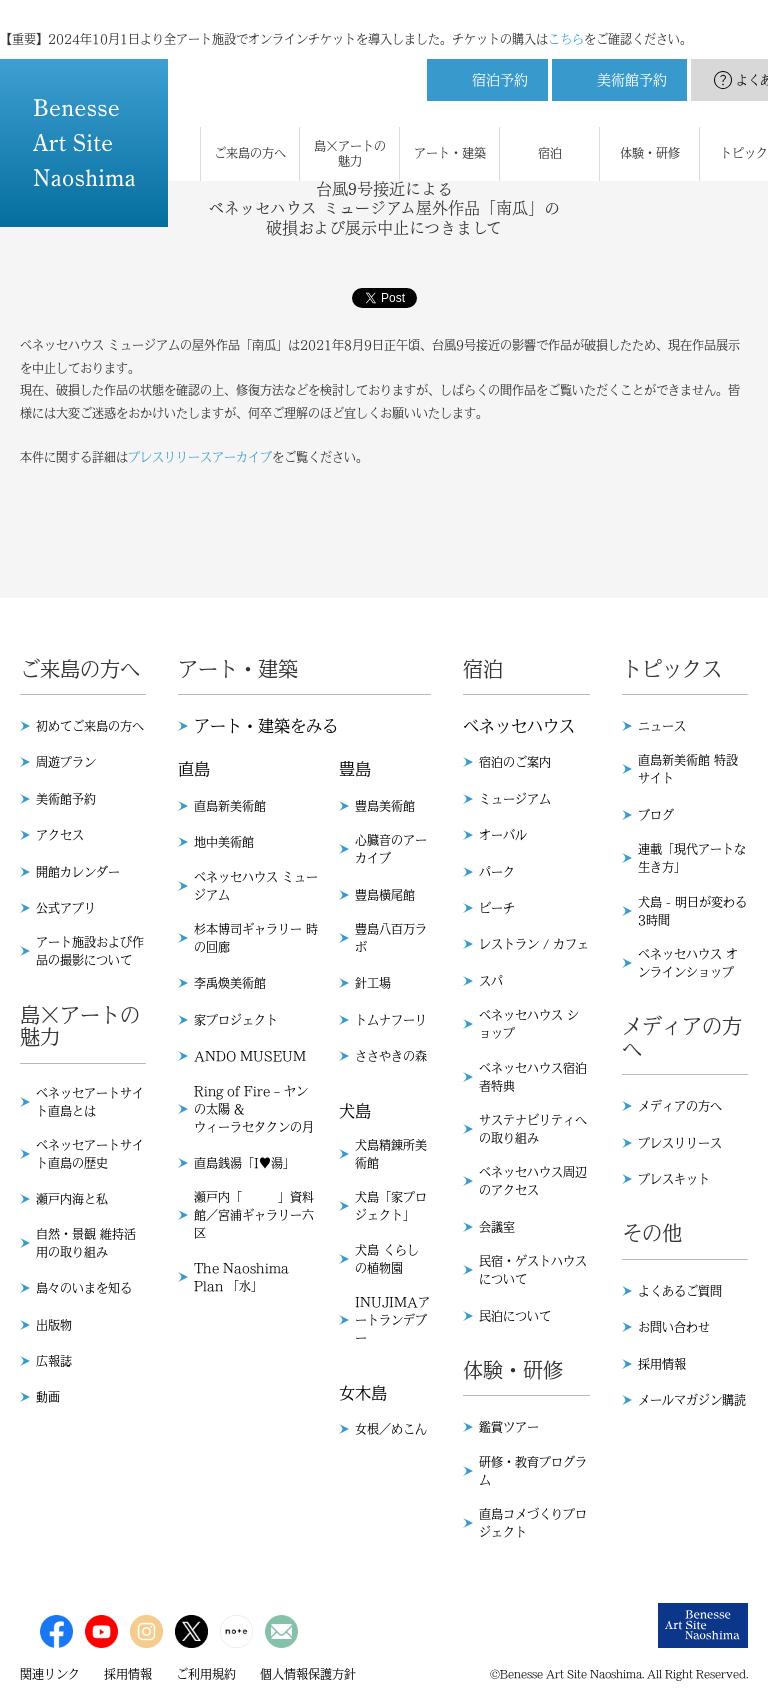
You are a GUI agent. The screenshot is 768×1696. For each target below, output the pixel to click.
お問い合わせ (674, 1327)
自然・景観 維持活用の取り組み (86, 1243)
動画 (48, 1397)
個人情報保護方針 (308, 1674)
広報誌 (54, 1361)
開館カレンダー (78, 872)
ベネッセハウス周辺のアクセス (533, 1181)
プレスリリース (680, 1143)
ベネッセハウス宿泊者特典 (533, 1077)
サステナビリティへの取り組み (533, 1129)
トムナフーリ (391, 1020)
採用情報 (662, 1364)
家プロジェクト (236, 1020)
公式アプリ (66, 908)
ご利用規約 (206, 1674)
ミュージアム (515, 799)
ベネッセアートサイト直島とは (90, 1102)
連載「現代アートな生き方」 (692, 858)
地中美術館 (224, 842)
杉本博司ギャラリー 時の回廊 (256, 938)
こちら (566, 20)
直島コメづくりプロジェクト (533, 1523)
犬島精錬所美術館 (391, 1154)
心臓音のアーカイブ (391, 849)
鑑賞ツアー (509, 1427)
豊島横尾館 (385, 895)
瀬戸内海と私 (72, 1199)
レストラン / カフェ (534, 944)
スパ (491, 981)
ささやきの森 (391, 1056)
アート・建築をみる (266, 726)
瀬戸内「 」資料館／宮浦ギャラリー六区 (254, 1215)
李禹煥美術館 (230, 983)
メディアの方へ (680, 1106)
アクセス (60, 835)
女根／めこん (391, 1429)
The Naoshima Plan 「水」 (241, 1277)
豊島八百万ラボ (391, 938)
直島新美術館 (230, 806)
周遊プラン (66, 762)
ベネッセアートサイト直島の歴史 (90, 1154)
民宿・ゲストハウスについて (533, 1270)
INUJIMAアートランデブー (392, 1320)
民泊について (515, 1316)
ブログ (656, 815)
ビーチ (497, 908)
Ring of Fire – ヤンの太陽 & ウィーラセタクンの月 (254, 1109)
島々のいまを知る (84, 1288)
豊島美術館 (385, 806)
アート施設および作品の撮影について (90, 951)
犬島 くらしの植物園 (387, 1259)
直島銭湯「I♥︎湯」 (244, 1163)
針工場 (373, 983)
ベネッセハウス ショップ (529, 1024)
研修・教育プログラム (533, 1471)
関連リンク (50, 1674)
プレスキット (674, 1179)
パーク (497, 872)
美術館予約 (66, 799)
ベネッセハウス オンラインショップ (688, 963)
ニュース (662, 726)
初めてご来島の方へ (90, 726)
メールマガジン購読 (692, 1400)
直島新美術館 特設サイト (688, 769)
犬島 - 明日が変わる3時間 (692, 911)
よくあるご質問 (680, 1291)
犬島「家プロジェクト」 (391, 1206)
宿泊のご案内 (515, 762)
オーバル (503, 835)
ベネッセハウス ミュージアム (256, 886)
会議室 (497, 1227)
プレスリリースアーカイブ (200, 457)
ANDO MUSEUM (250, 1056)
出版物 (54, 1325)
